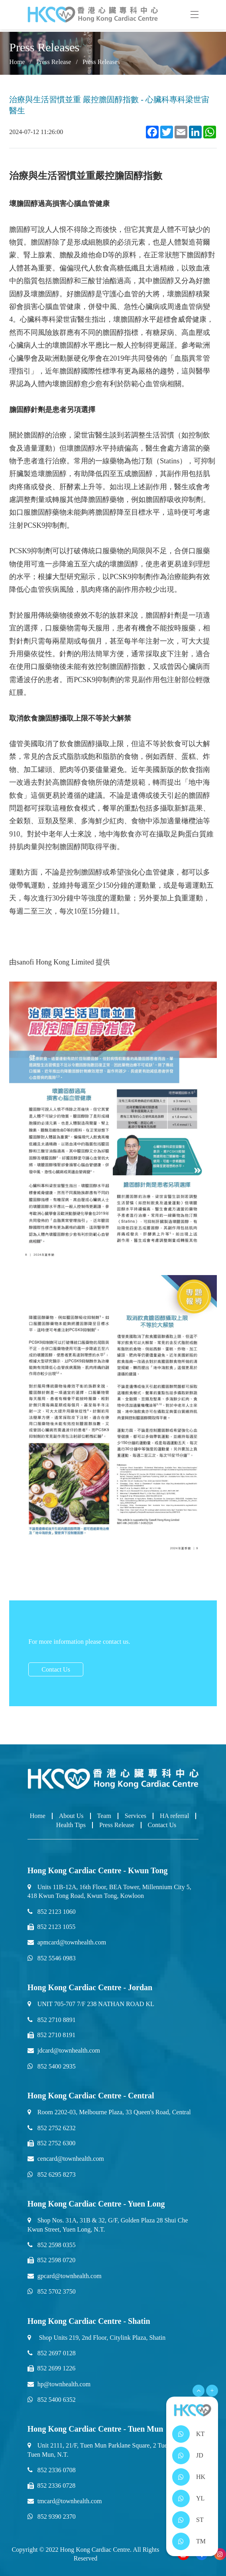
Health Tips (71, 1825)
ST (200, 2519)
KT (200, 2433)
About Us (71, 1815)
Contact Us (55, 1669)
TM (201, 2541)
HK (200, 2476)
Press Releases (101, 61)
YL (200, 2498)
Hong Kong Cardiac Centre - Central (91, 2095)
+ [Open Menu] (212, 2390)
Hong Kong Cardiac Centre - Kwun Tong (98, 1870)
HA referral (174, 1815)
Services (135, 1815)
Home (17, 61)
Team (104, 1815)
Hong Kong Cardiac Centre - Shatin (89, 2321)
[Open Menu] (198, 2391)
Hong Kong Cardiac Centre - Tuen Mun (95, 2428)
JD (199, 2455)
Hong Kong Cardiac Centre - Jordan (90, 1987)
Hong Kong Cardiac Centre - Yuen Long (96, 2203)
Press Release (53, 61)
